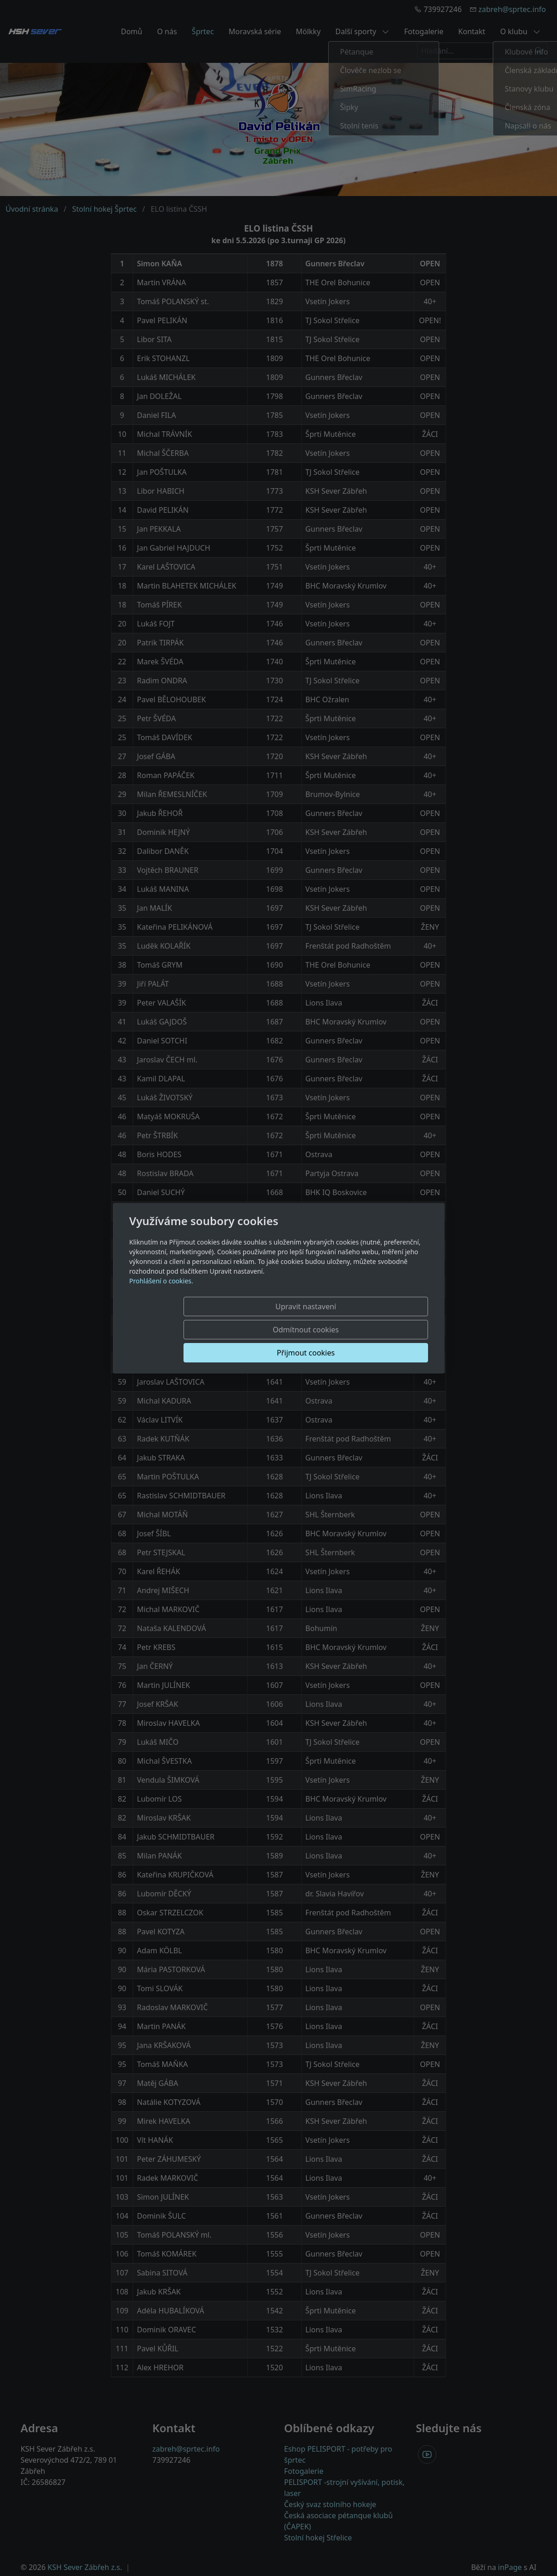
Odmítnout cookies (291, 1330)
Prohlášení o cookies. (161, 1304)
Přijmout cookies (383, 1330)
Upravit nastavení (198, 1330)
